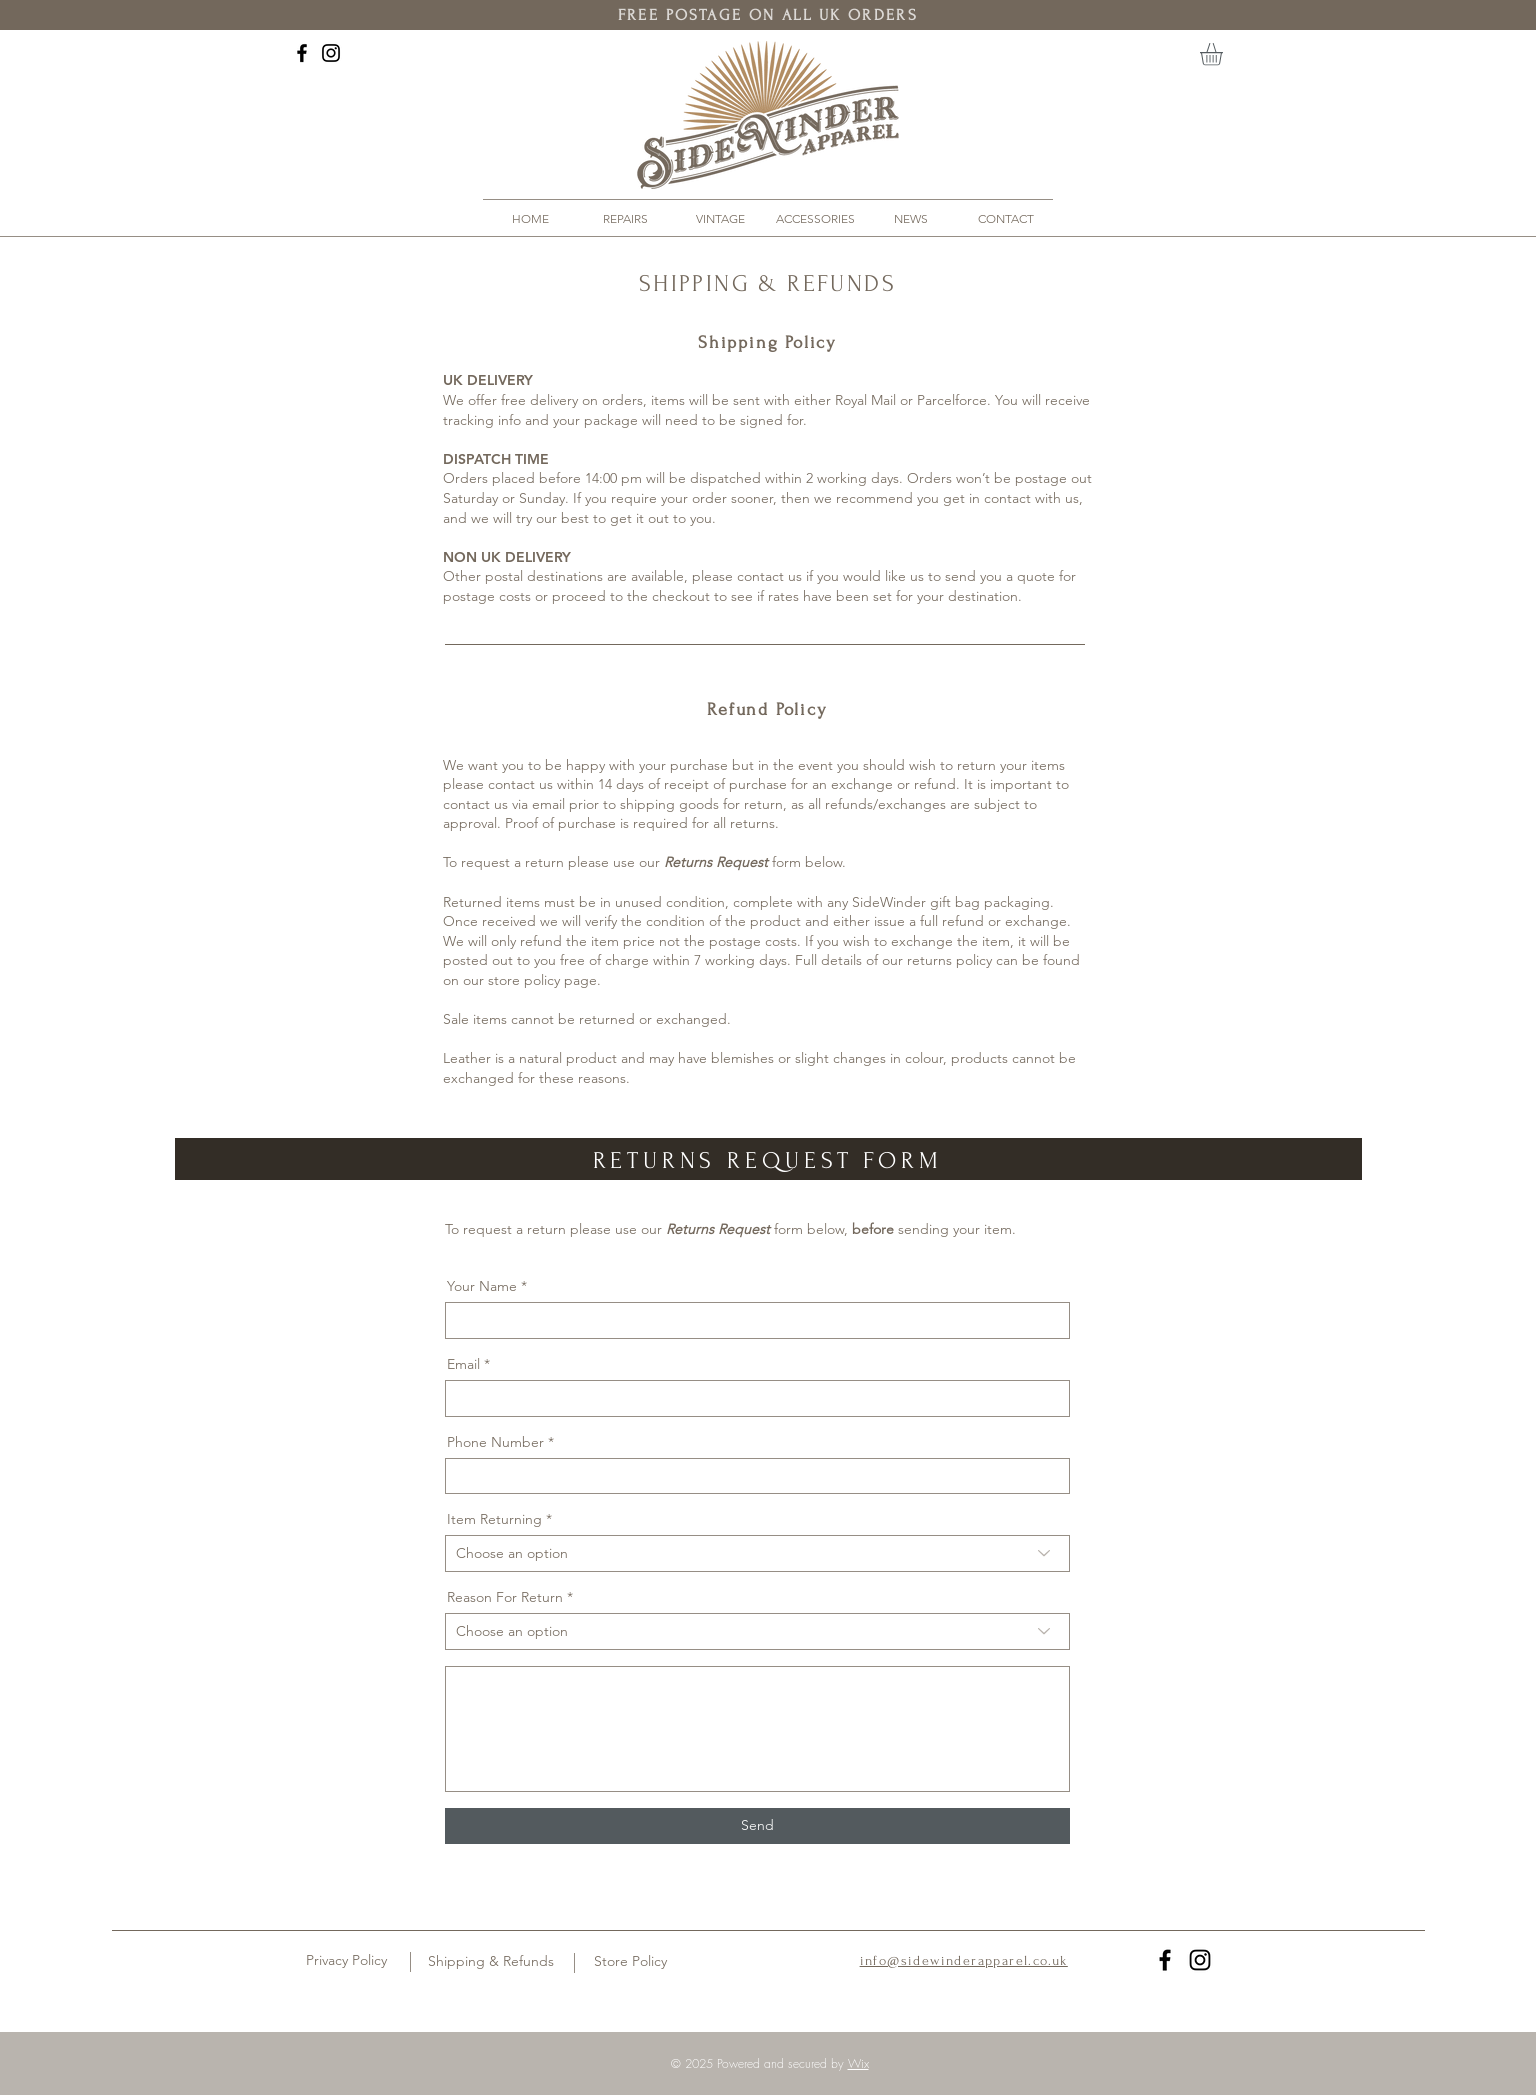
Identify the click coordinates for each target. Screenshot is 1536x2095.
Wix (858, 2063)
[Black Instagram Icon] (331, 53)
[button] (1224, 54)
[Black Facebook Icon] (302, 53)
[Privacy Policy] (346, 1961)
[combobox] (757, 1553)
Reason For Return (505, 1597)
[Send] (757, 1826)
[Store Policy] (630, 1962)
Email (463, 1364)
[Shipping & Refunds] (490, 1962)
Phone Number (495, 1442)
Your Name (482, 1286)
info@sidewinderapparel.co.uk (964, 1960)
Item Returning (494, 1519)
